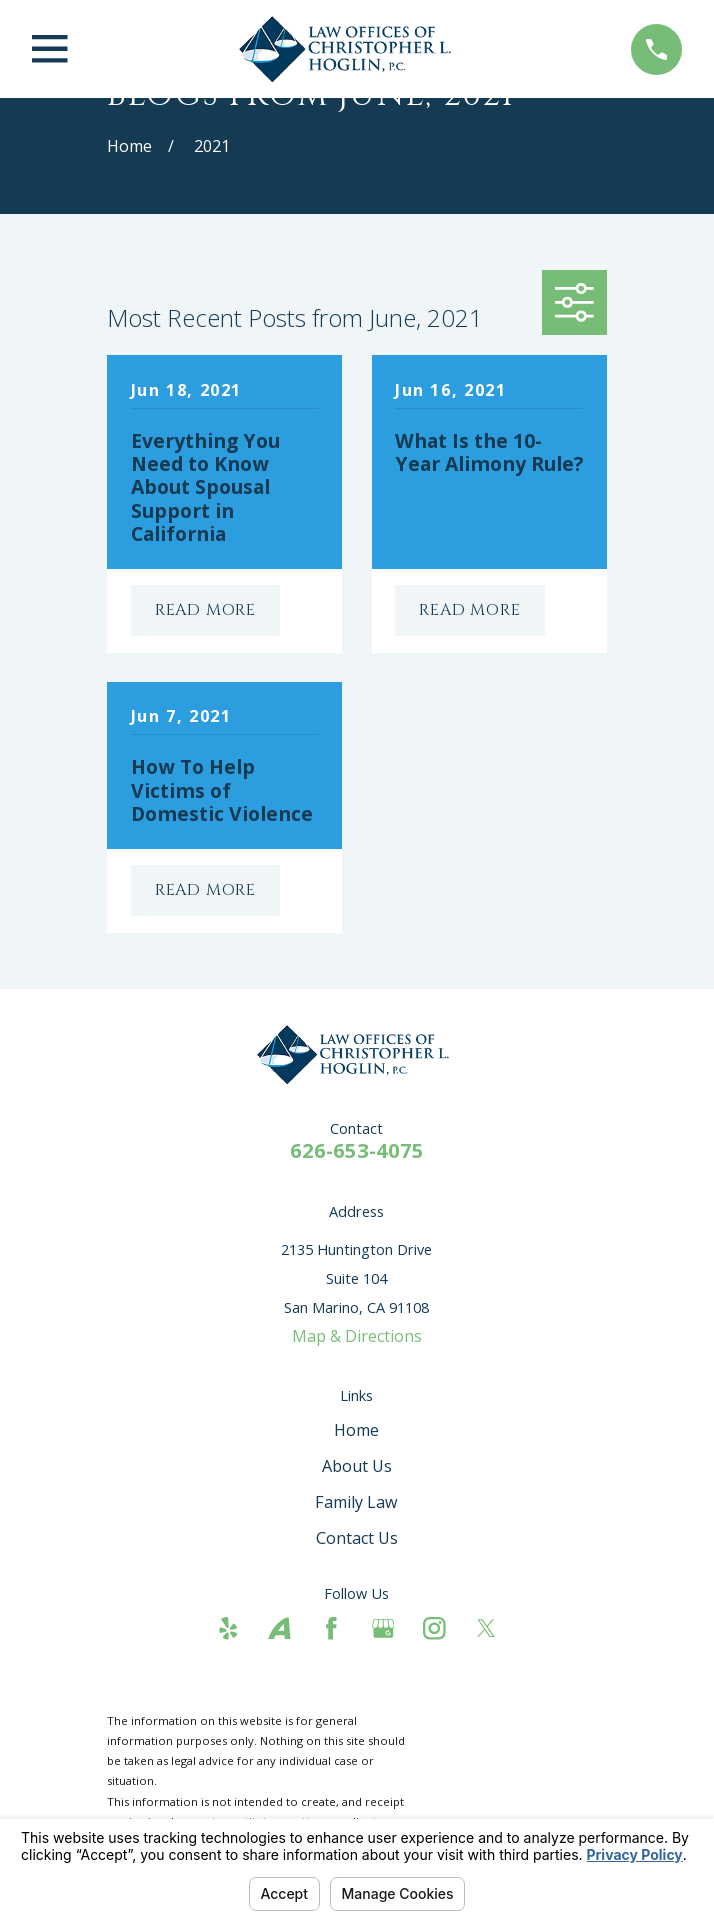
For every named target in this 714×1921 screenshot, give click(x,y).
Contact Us (357, 1538)
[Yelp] (228, 1628)
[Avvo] (279, 1628)
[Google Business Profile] (383, 1628)
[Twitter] (486, 1628)
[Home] (349, 49)
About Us (357, 1466)
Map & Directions (357, 1336)
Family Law (356, 1502)
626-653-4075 (357, 1150)
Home (356, 1430)
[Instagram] (434, 1628)
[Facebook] (331, 1628)
